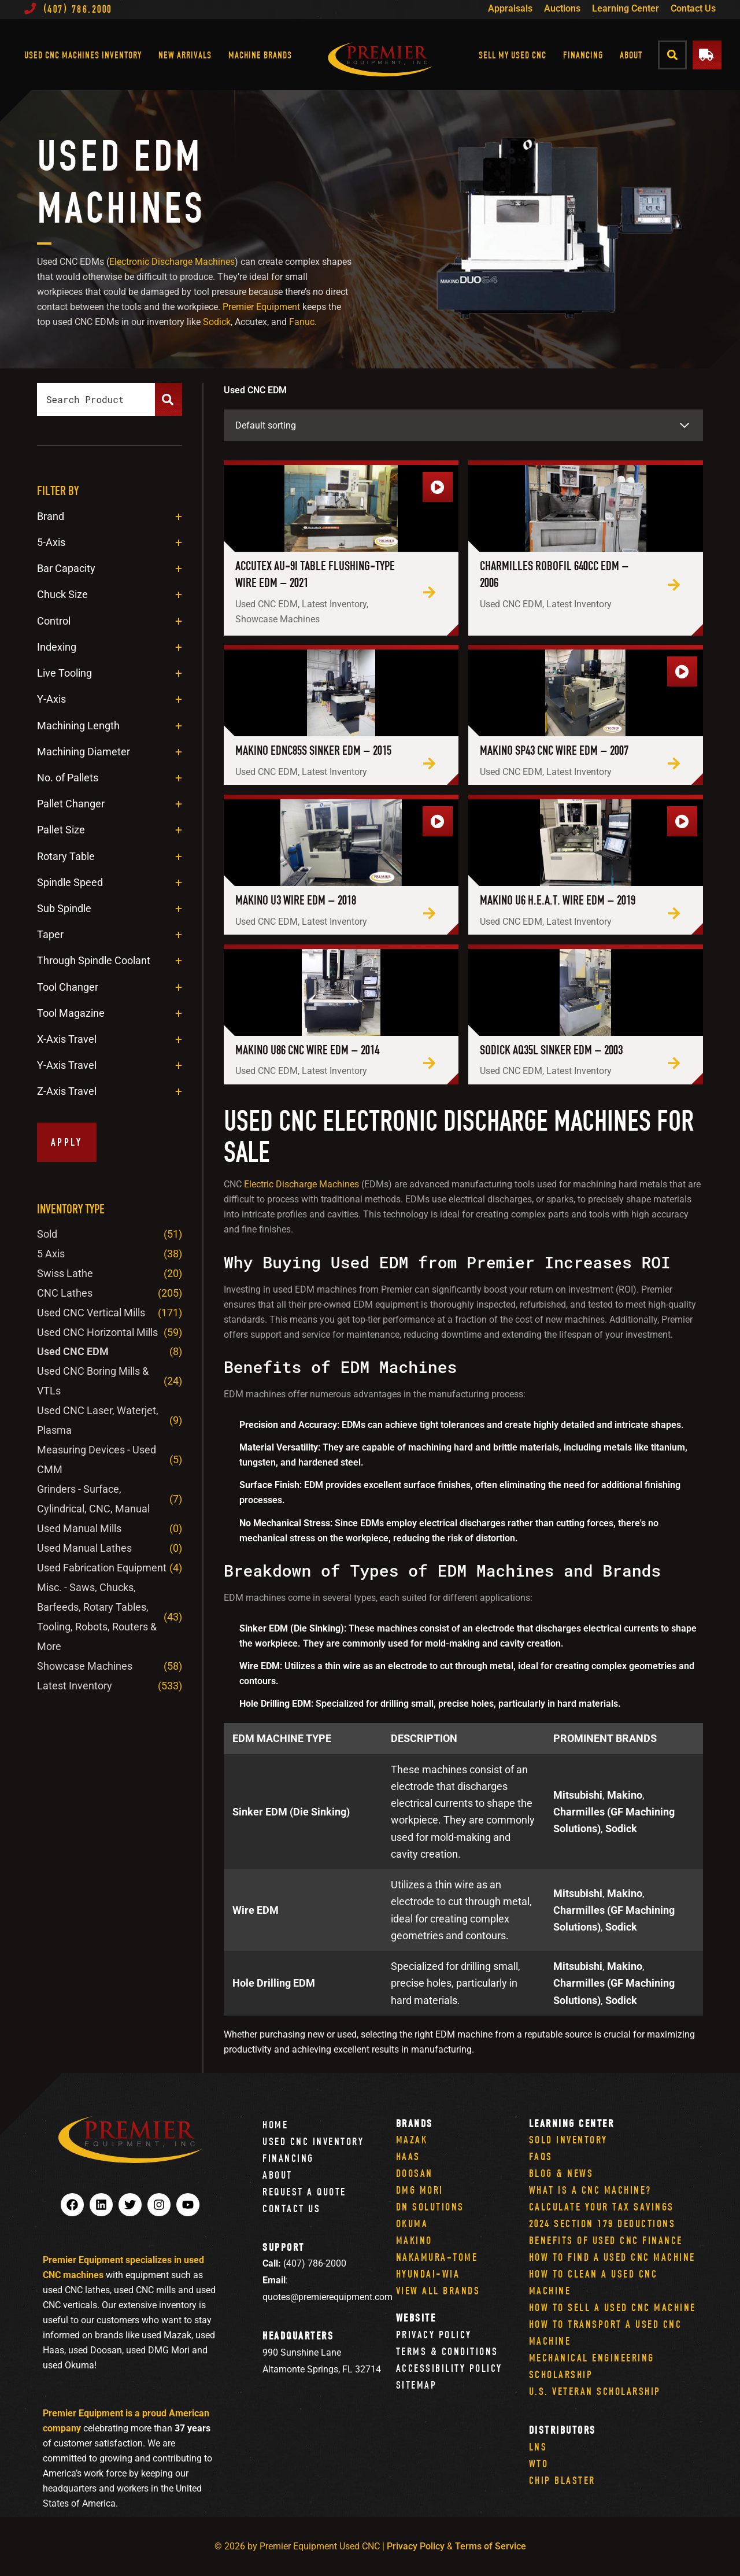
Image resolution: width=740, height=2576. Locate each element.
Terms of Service (490, 2546)
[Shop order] (463, 425)
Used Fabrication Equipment (101, 1568)
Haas (408, 2156)
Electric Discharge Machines (301, 1184)
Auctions (562, 8)
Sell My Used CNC (512, 55)
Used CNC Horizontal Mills (97, 1332)
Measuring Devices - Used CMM (96, 1459)
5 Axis (51, 1254)
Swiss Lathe (65, 1273)
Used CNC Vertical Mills (91, 1313)
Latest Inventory (74, 1686)
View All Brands (438, 2290)
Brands (414, 2123)
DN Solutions (430, 2206)
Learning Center (625, 8)
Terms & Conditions (447, 2351)
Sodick (217, 321)
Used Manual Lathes (84, 1548)
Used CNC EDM (73, 1351)
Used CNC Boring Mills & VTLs (93, 1381)
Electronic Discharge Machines (172, 261)
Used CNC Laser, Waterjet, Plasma (97, 1420)
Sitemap (416, 2385)
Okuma (412, 2223)
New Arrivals (185, 55)
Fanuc (301, 321)
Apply (67, 1142)
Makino (414, 2240)
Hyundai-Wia (428, 2273)
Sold (47, 1234)
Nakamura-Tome (437, 2257)
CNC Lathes (64, 1293)
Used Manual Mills (79, 1528)
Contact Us (693, 8)
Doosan (414, 2173)
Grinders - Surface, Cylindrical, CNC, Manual (93, 1499)
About (631, 55)
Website (416, 2317)
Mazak (412, 2139)
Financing (583, 55)
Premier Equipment (261, 306)
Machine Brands (260, 55)
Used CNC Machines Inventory (83, 55)
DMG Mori (419, 2190)
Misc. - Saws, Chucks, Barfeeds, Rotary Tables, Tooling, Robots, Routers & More (97, 1616)
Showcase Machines (84, 1666)
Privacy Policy (434, 2334)
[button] (672, 54)
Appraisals (510, 8)
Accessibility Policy (449, 2368)
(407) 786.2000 (68, 9)
